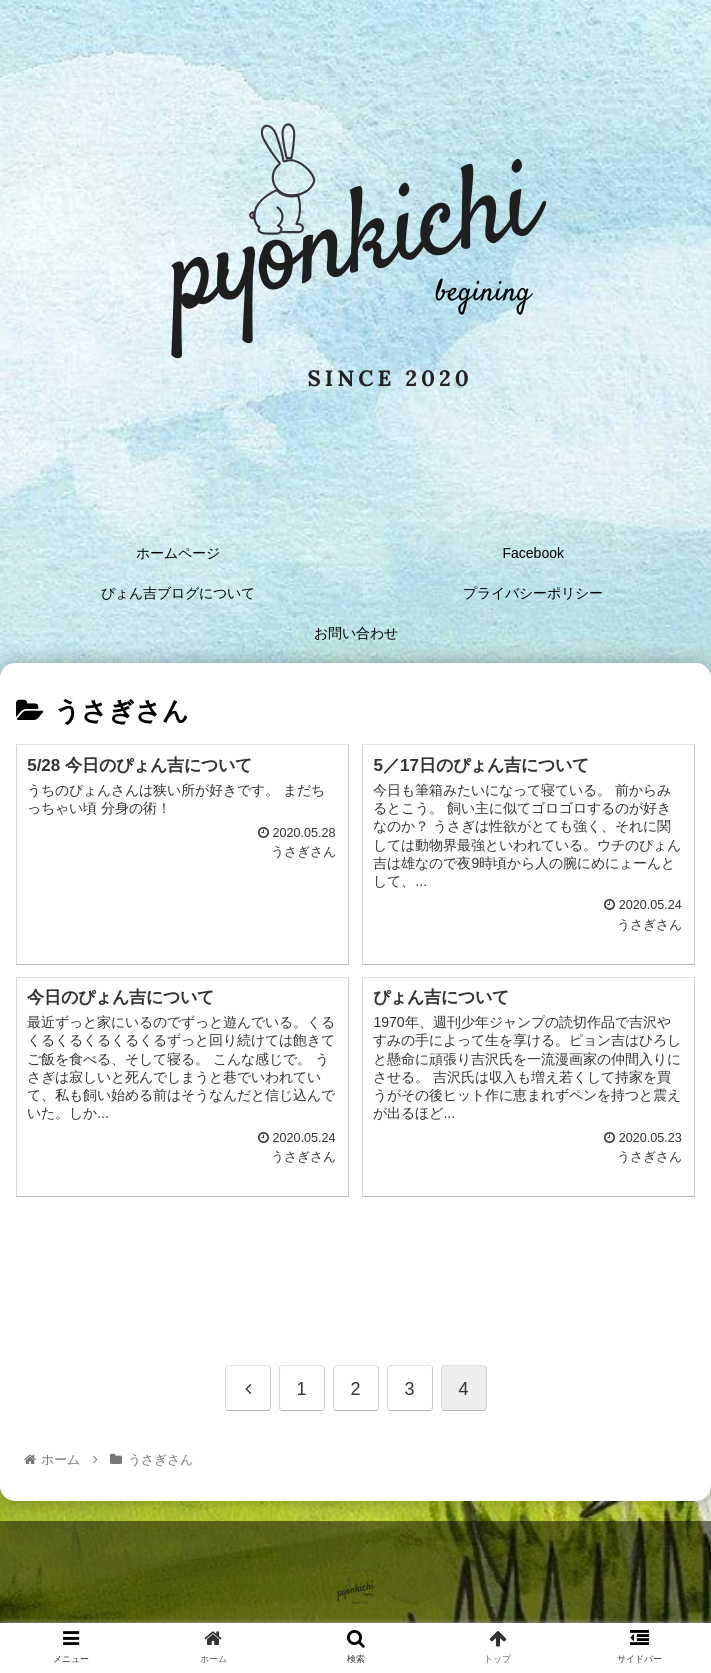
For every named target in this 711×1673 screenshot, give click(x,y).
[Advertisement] (355, 1259)
